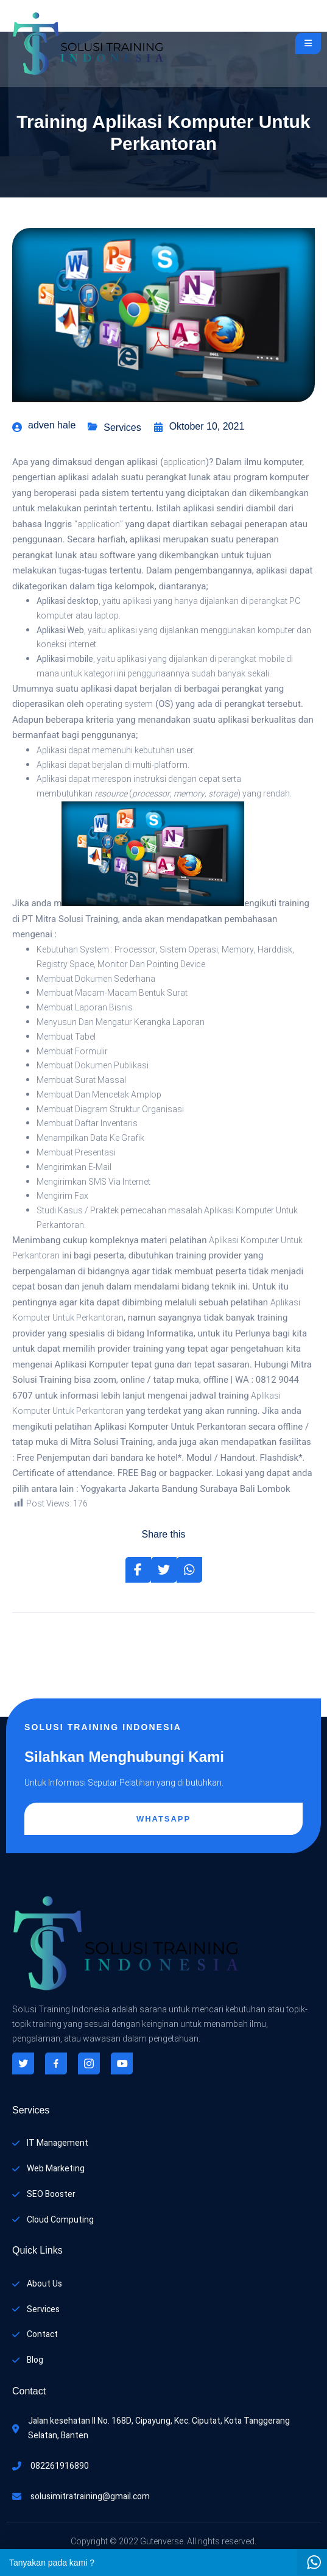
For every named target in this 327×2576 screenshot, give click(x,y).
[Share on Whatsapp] (189, 1570)
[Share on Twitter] (164, 1570)
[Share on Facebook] (138, 1570)
